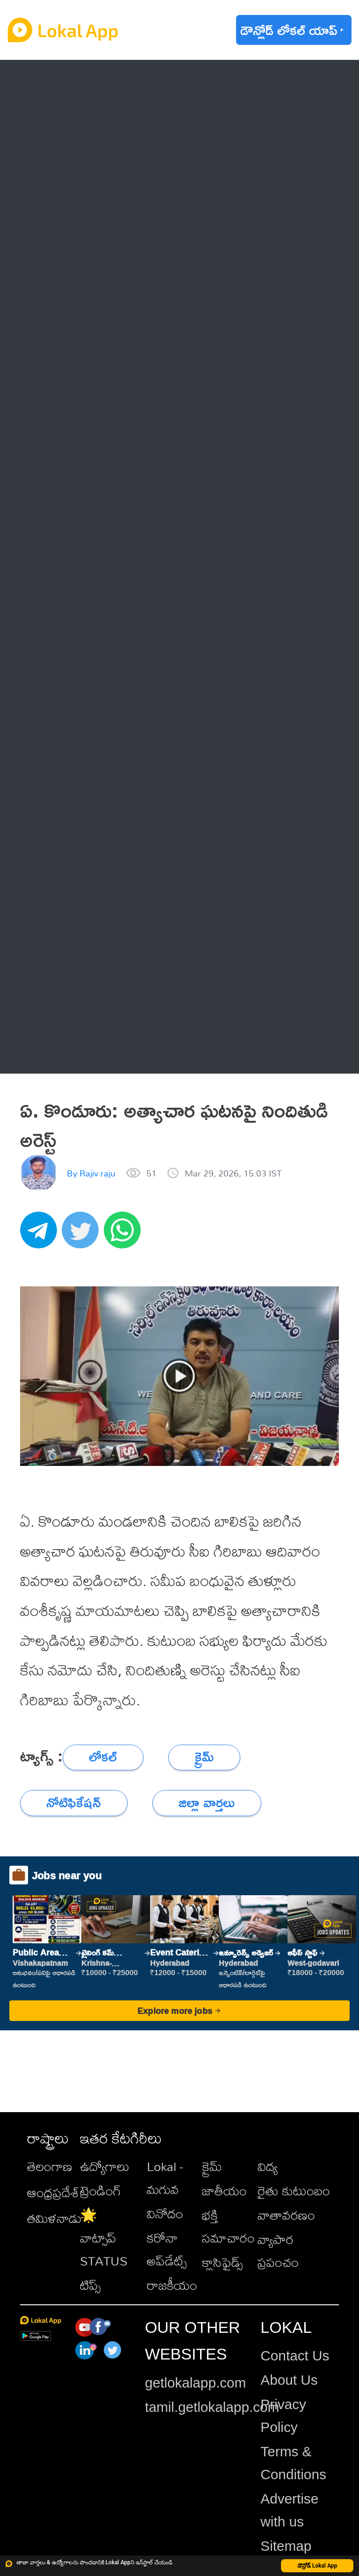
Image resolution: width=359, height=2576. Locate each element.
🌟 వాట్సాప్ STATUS (104, 2237)
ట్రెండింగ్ (100, 2190)
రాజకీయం (172, 2285)
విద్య (268, 2166)
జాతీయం (224, 2190)
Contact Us (294, 2355)
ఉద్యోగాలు (104, 2166)
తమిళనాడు (54, 2218)
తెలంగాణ (49, 2166)
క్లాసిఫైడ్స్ (222, 2262)
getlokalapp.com (195, 2382)
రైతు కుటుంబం (294, 2190)
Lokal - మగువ (165, 2177)
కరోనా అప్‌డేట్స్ (167, 2249)
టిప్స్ (90, 2285)
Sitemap (285, 2546)
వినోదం (165, 2213)
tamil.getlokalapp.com (212, 2407)
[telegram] (41, 1235)
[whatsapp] (125, 1235)
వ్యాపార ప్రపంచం (278, 2250)
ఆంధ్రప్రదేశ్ (53, 2192)
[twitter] (83, 1235)
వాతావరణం (286, 2215)
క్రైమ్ (212, 2166)
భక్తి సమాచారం (228, 2226)
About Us (288, 2380)
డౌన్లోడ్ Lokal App (317, 2565)
